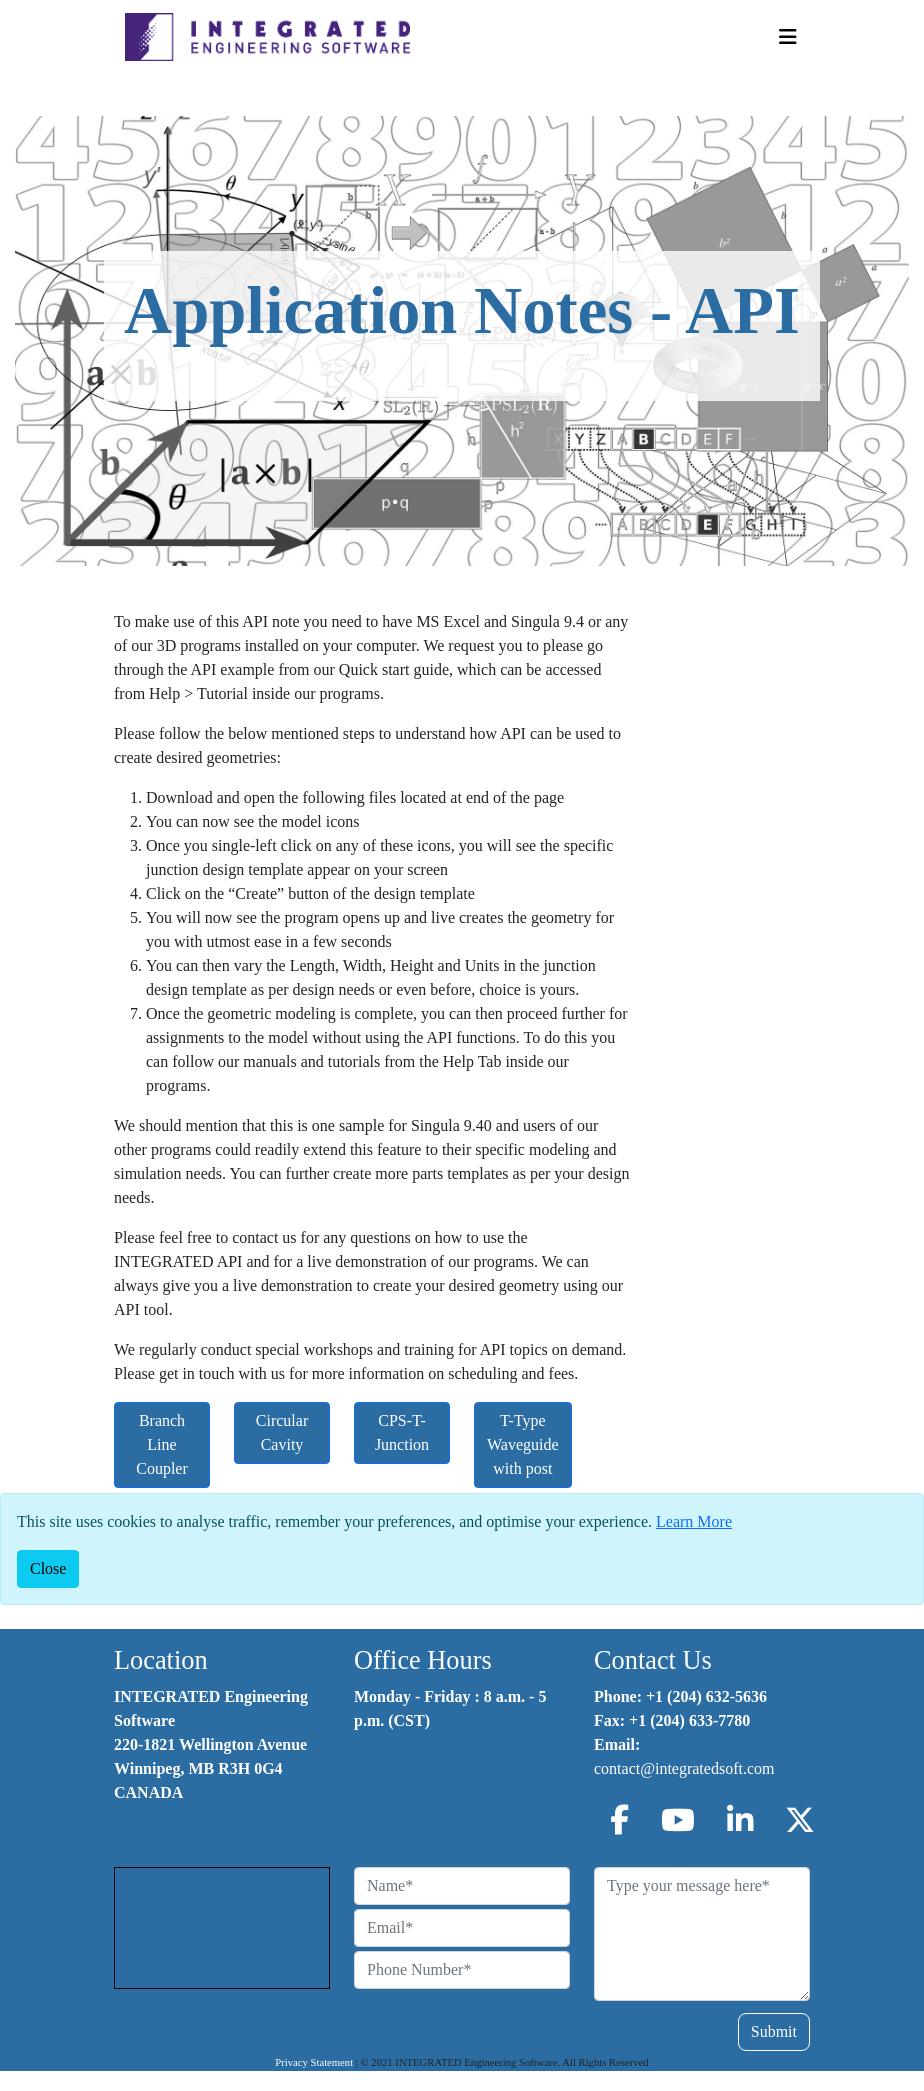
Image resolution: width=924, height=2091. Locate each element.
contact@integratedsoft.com (684, 1768)
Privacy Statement (314, 2062)
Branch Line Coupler (162, 1444)
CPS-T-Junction (402, 1432)
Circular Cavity (282, 1432)
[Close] (48, 1569)
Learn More (694, 1521)
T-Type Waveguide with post (523, 1444)
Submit (774, 2031)
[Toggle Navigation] (788, 37)
